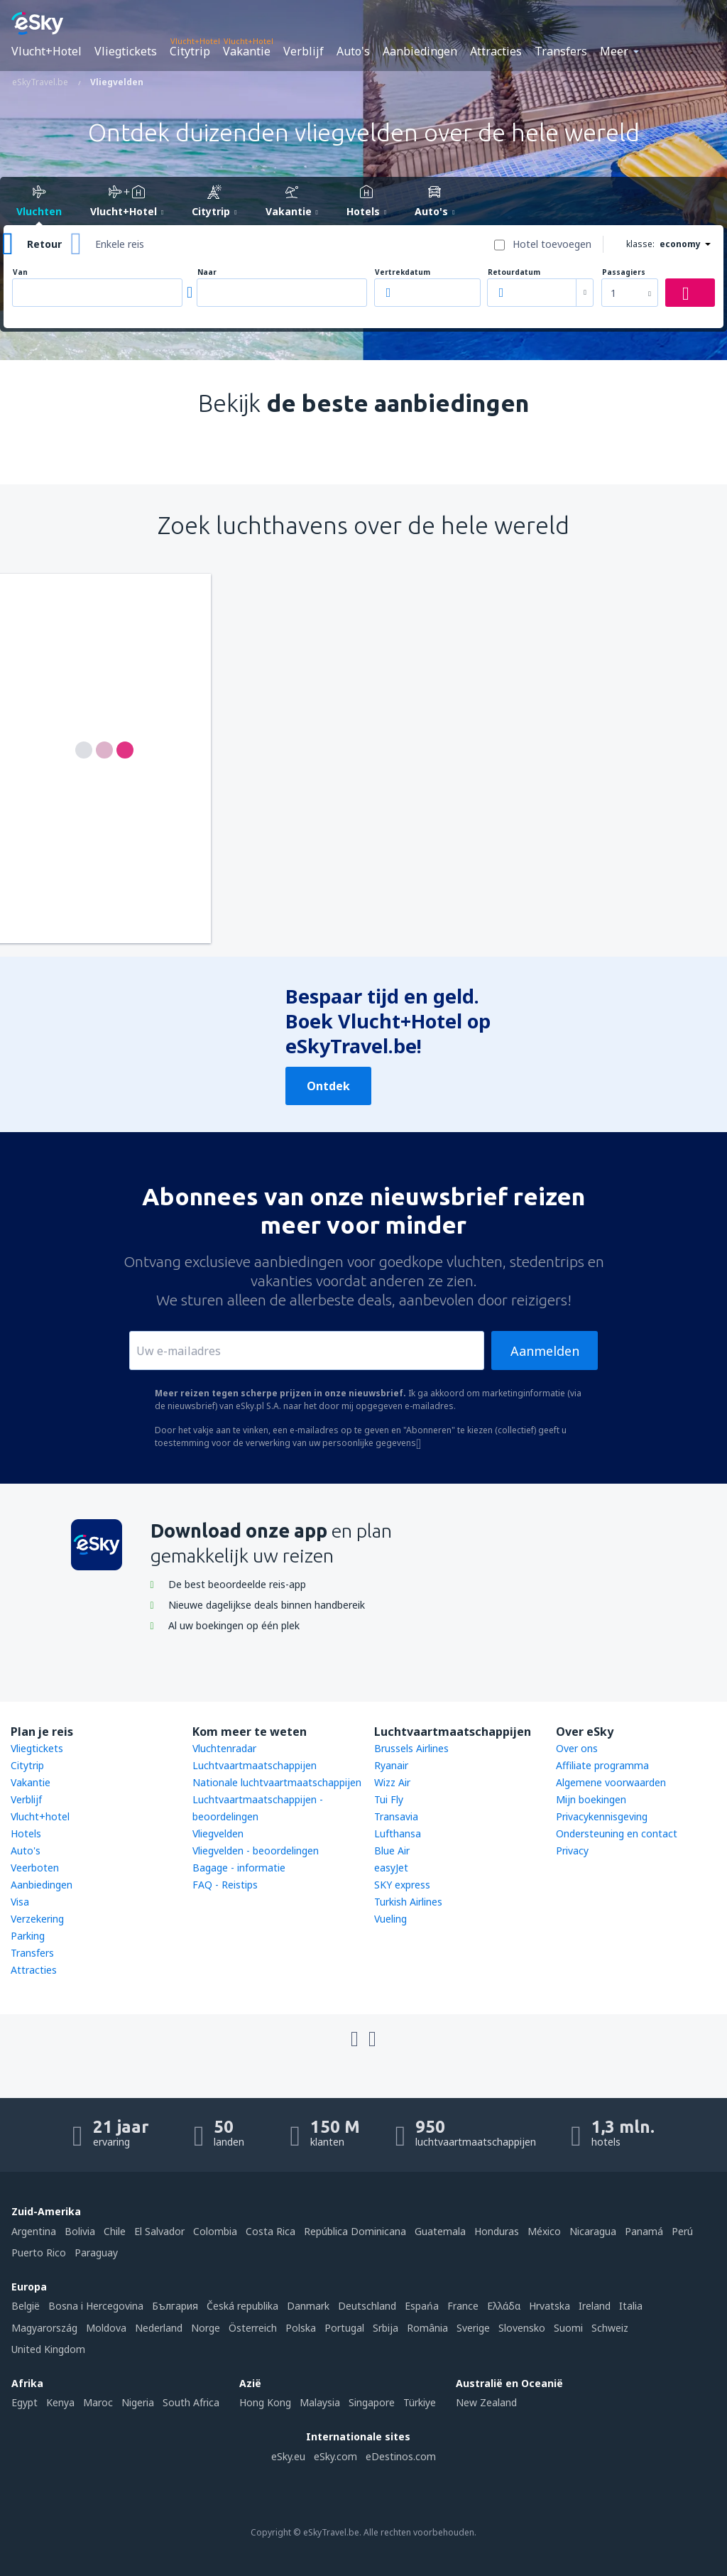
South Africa (191, 2402)
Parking (28, 1935)
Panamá (644, 2231)
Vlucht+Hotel (46, 51)
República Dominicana (355, 2231)
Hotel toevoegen (552, 244)
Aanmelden (544, 1350)
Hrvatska (549, 2306)
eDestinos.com (401, 2456)
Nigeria (137, 2402)
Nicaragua (592, 2231)
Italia (631, 2306)
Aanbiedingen (420, 51)
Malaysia (320, 2402)
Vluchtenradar (224, 1748)
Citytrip (190, 51)
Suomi (568, 2328)
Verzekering (37, 1918)
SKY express (402, 1884)
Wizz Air (392, 1782)
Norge (205, 2328)
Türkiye (419, 2402)
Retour (44, 244)
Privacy (572, 1850)
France (463, 2306)
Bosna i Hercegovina (95, 2306)
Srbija (385, 2328)
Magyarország (44, 2328)
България (175, 2306)
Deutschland (367, 2306)
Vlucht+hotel (40, 1816)
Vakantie (246, 51)
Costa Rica (270, 2231)
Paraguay (96, 2252)
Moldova (106, 2328)
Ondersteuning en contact (616, 1833)
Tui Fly (388, 1799)
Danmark (308, 2306)
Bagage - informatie (238, 1867)
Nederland (158, 2328)
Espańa (422, 2306)
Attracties (496, 51)
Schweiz (609, 2328)
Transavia (396, 1816)
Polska (300, 2328)
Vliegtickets (125, 51)
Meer (614, 51)
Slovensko (521, 2328)
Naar (207, 272)
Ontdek (328, 1086)
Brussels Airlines (411, 1748)
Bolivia (80, 2231)
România (427, 2328)
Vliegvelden (218, 1833)
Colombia (215, 2231)
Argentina (33, 2231)
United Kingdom (48, 2349)
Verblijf (303, 51)
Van (20, 272)
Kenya (60, 2402)
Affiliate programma (602, 1765)
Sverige (473, 2328)
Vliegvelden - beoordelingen (255, 1850)
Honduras (496, 2231)
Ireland (595, 2306)
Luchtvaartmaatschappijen (254, 1765)
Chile (115, 2231)
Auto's (353, 51)
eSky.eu (288, 2456)
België (25, 2306)
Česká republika (242, 2306)
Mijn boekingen (591, 1799)
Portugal (344, 2328)
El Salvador (159, 2231)
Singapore (372, 2402)
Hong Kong (265, 2402)
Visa (20, 1901)
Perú (682, 2231)
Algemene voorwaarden (611, 1782)
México (544, 2231)
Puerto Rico (38, 2252)
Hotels (26, 1833)
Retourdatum (514, 272)
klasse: (640, 244)
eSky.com (335, 2456)
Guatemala (440, 2231)
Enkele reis (119, 244)
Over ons (577, 1748)
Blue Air (392, 1850)
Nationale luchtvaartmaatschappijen (276, 1782)
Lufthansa (397, 1833)
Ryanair (391, 1765)
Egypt (24, 2402)
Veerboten (35, 1867)
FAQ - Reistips (225, 1884)
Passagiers (623, 272)
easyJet (391, 1867)
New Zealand (486, 2402)
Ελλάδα (503, 2306)
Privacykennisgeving (601, 1816)
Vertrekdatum (402, 272)
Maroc (98, 2402)
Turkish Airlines (408, 1901)
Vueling (390, 1918)
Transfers (561, 51)
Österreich (253, 2328)
